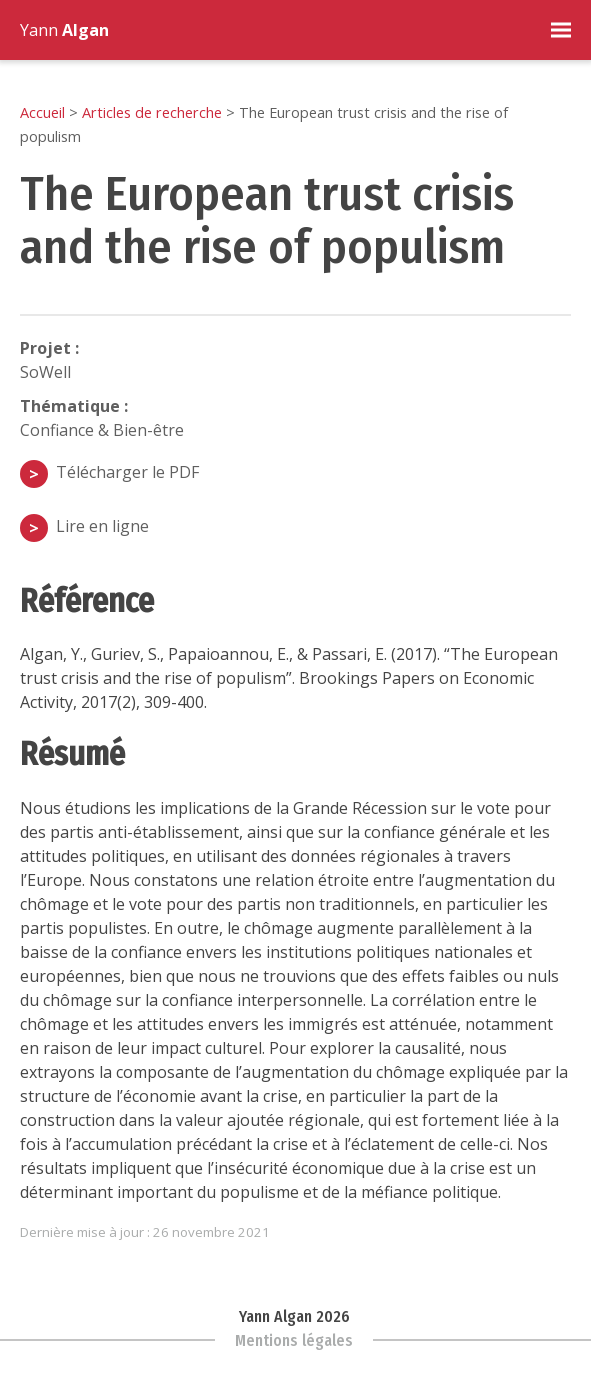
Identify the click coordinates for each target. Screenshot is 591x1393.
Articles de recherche (152, 112)
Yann (64, 30)
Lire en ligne (102, 526)
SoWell (45, 372)
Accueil (42, 112)
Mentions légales (294, 1340)
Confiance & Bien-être (102, 430)
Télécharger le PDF (127, 472)
